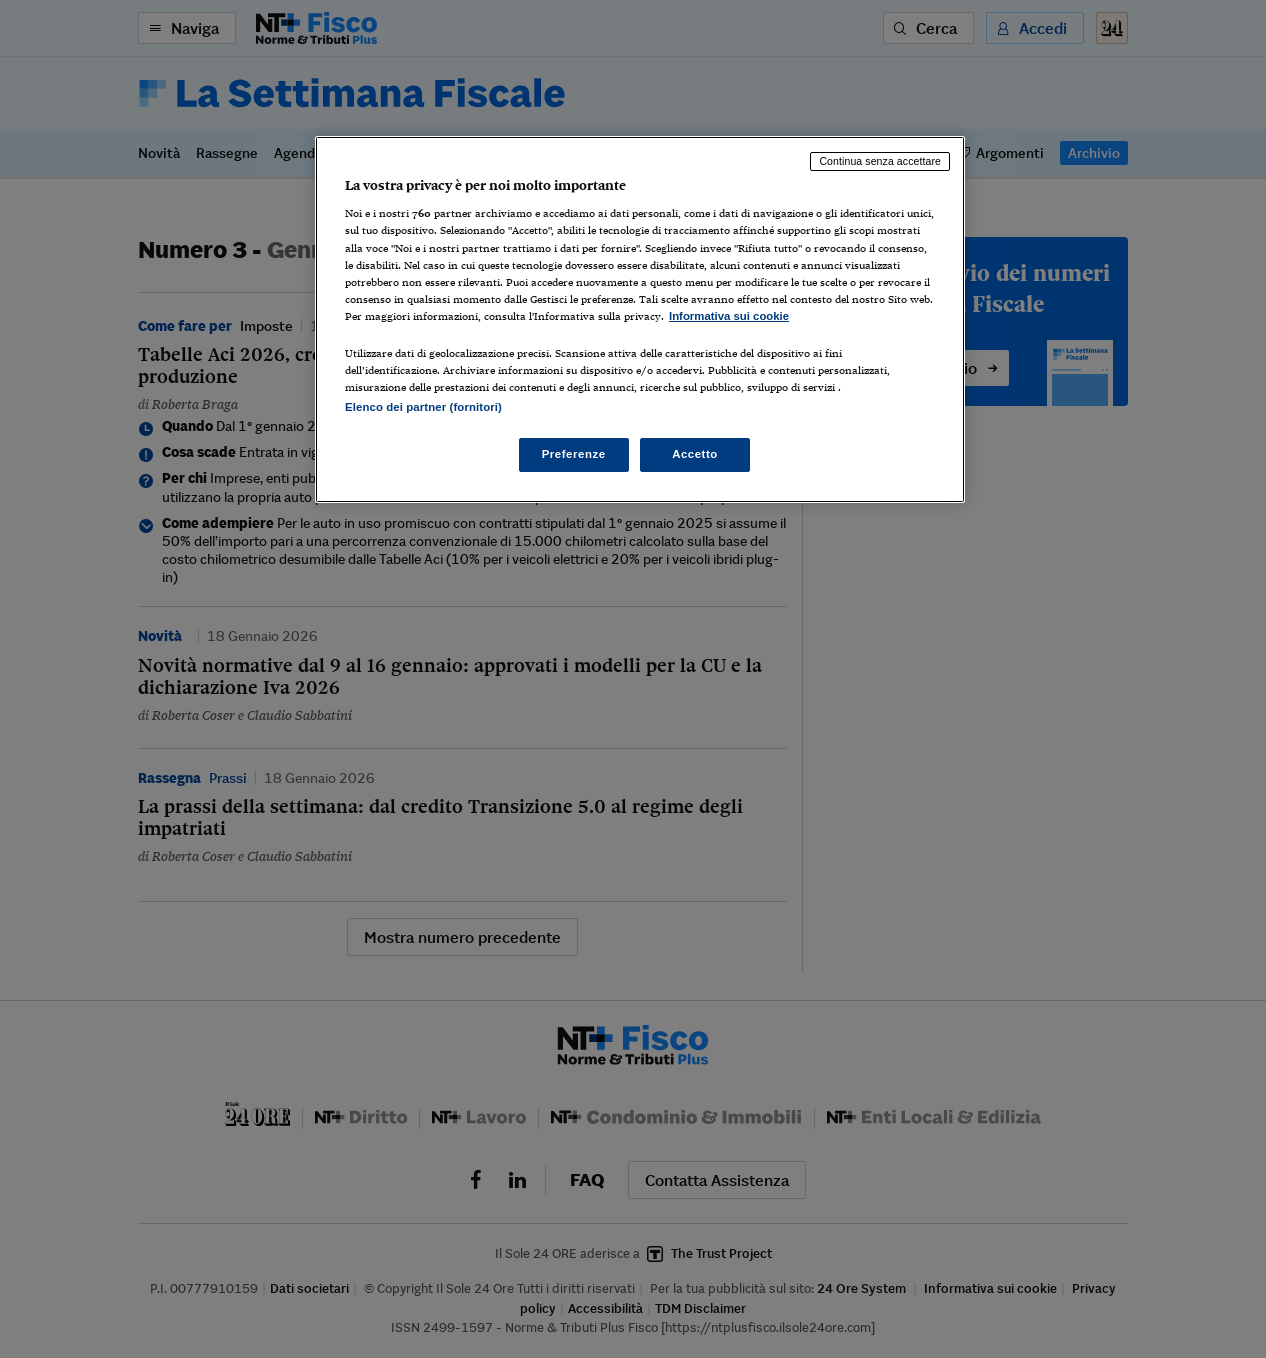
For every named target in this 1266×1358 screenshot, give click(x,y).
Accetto (695, 454)
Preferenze (574, 454)
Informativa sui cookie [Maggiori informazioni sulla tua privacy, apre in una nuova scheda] (729, 316)
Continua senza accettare (880, 161)
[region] (640, 319)
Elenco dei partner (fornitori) (423, 407)
